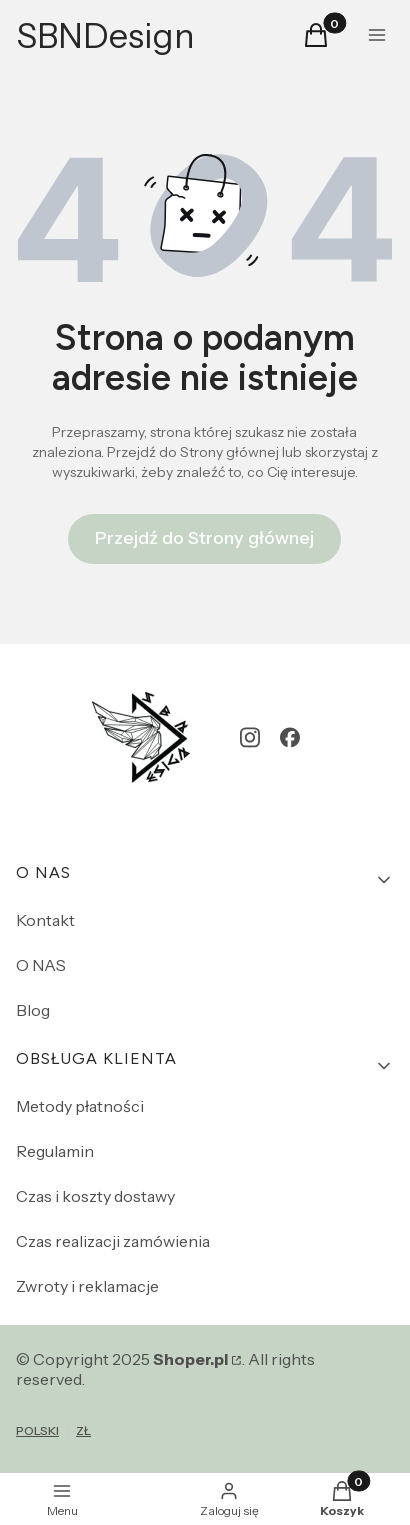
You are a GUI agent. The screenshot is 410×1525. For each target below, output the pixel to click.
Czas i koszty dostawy (95, 1196)
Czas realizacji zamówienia (113, 1241)
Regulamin (55, 1151)
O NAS (41, 965)
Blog (33, 1010)
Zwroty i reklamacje (87, 1286)
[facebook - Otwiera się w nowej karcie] (290, 737)
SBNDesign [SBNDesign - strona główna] (105, 36)
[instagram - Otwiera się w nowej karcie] (250, 737)
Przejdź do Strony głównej (204, 538)
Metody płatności (80, 1106)
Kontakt (45, 920)
